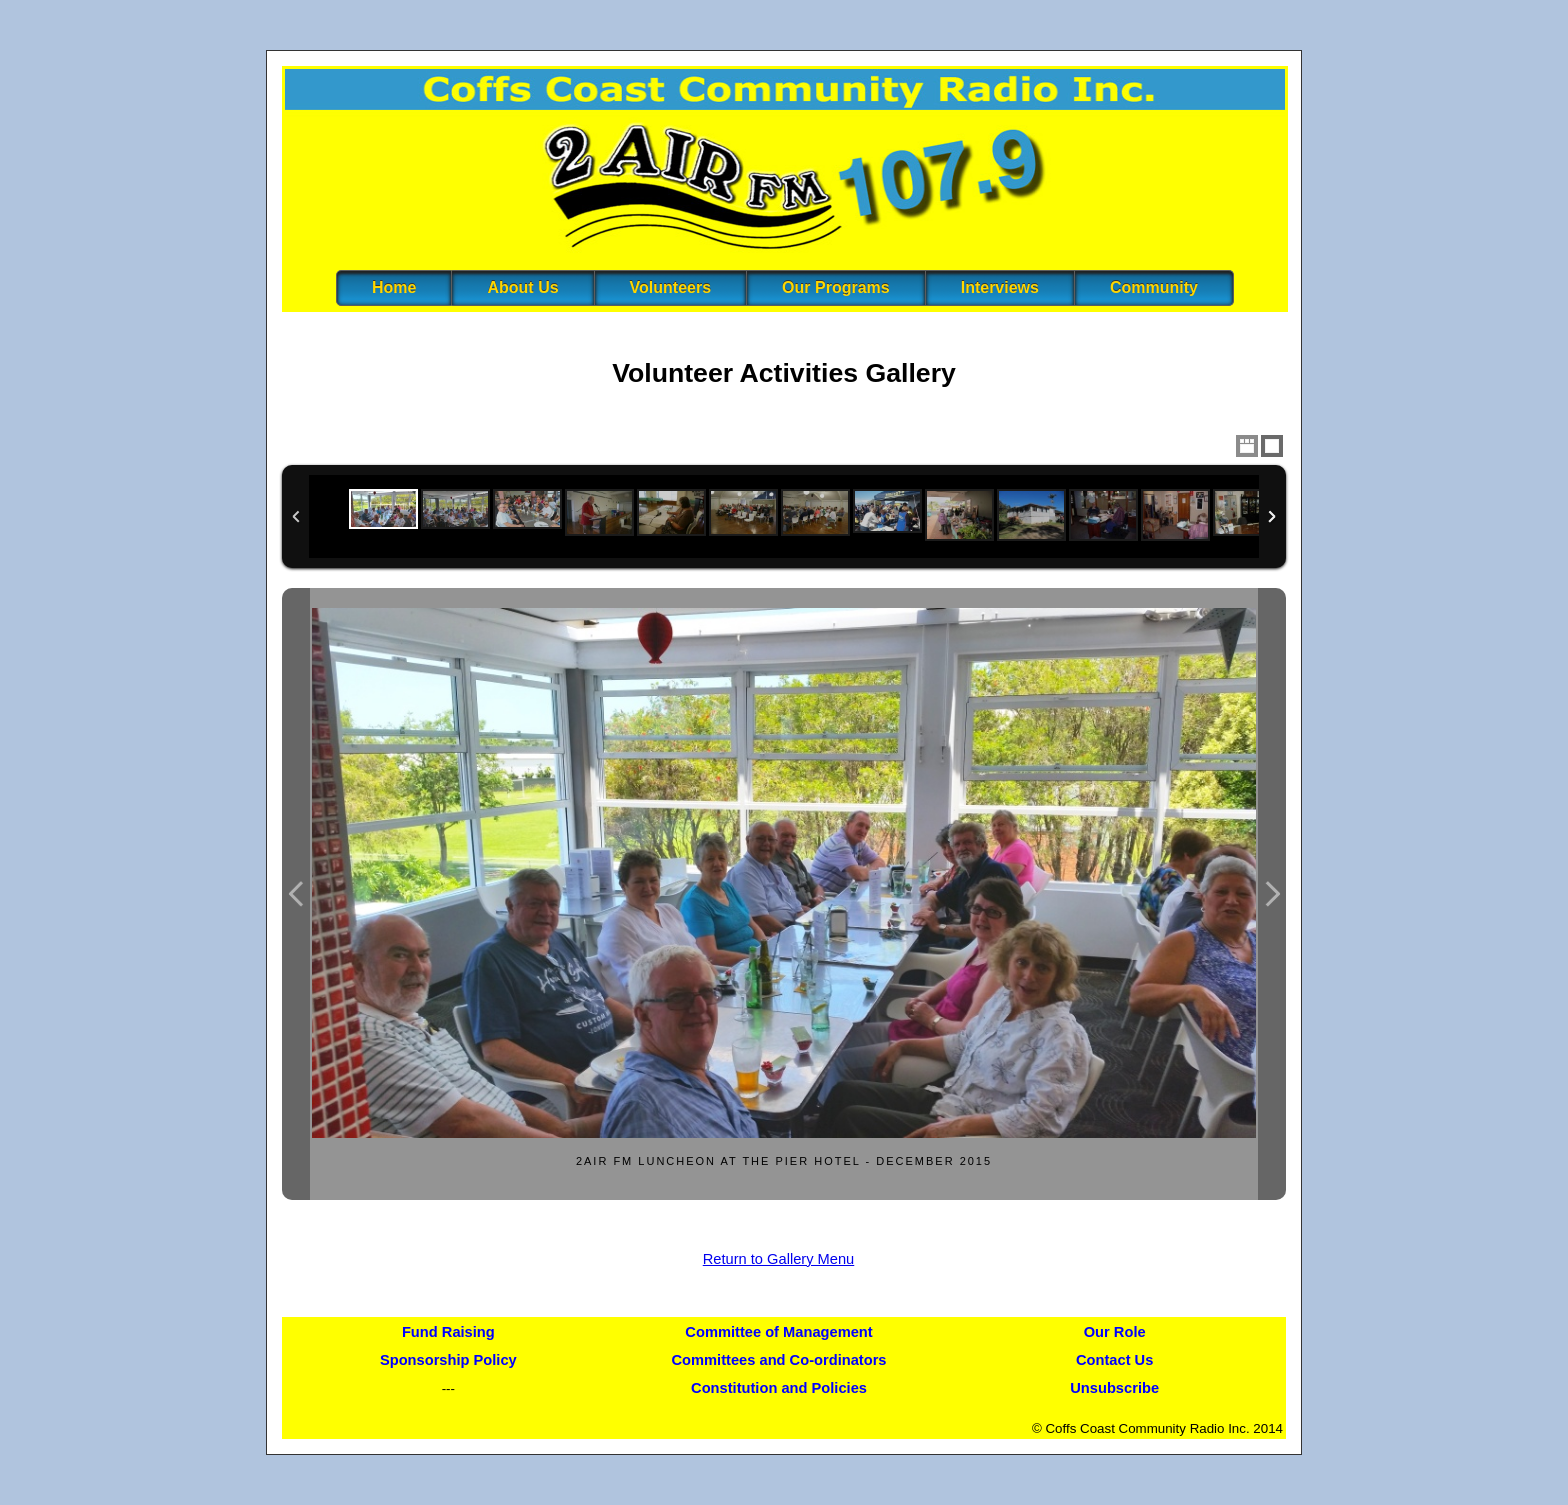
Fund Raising (448, 1332)
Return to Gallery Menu (779, 1259)
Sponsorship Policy (448, 1360)
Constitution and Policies (779, 1388)
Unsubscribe (1114, 1388)
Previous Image (296, 894)
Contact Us (1114, 1360)
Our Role (1115, 1332)
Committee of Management (778, 1332)
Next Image (1272, 894)
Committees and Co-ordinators (779, 1360)
